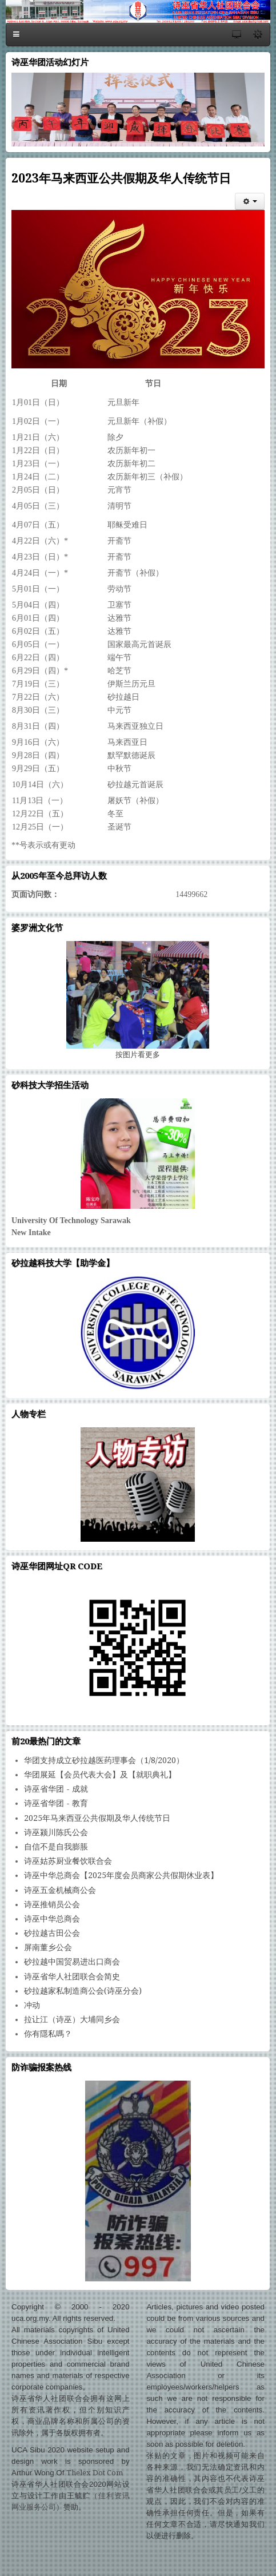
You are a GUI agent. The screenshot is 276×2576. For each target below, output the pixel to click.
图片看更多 (137, 1054)
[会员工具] (250, 201)
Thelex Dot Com (94, 2472)
